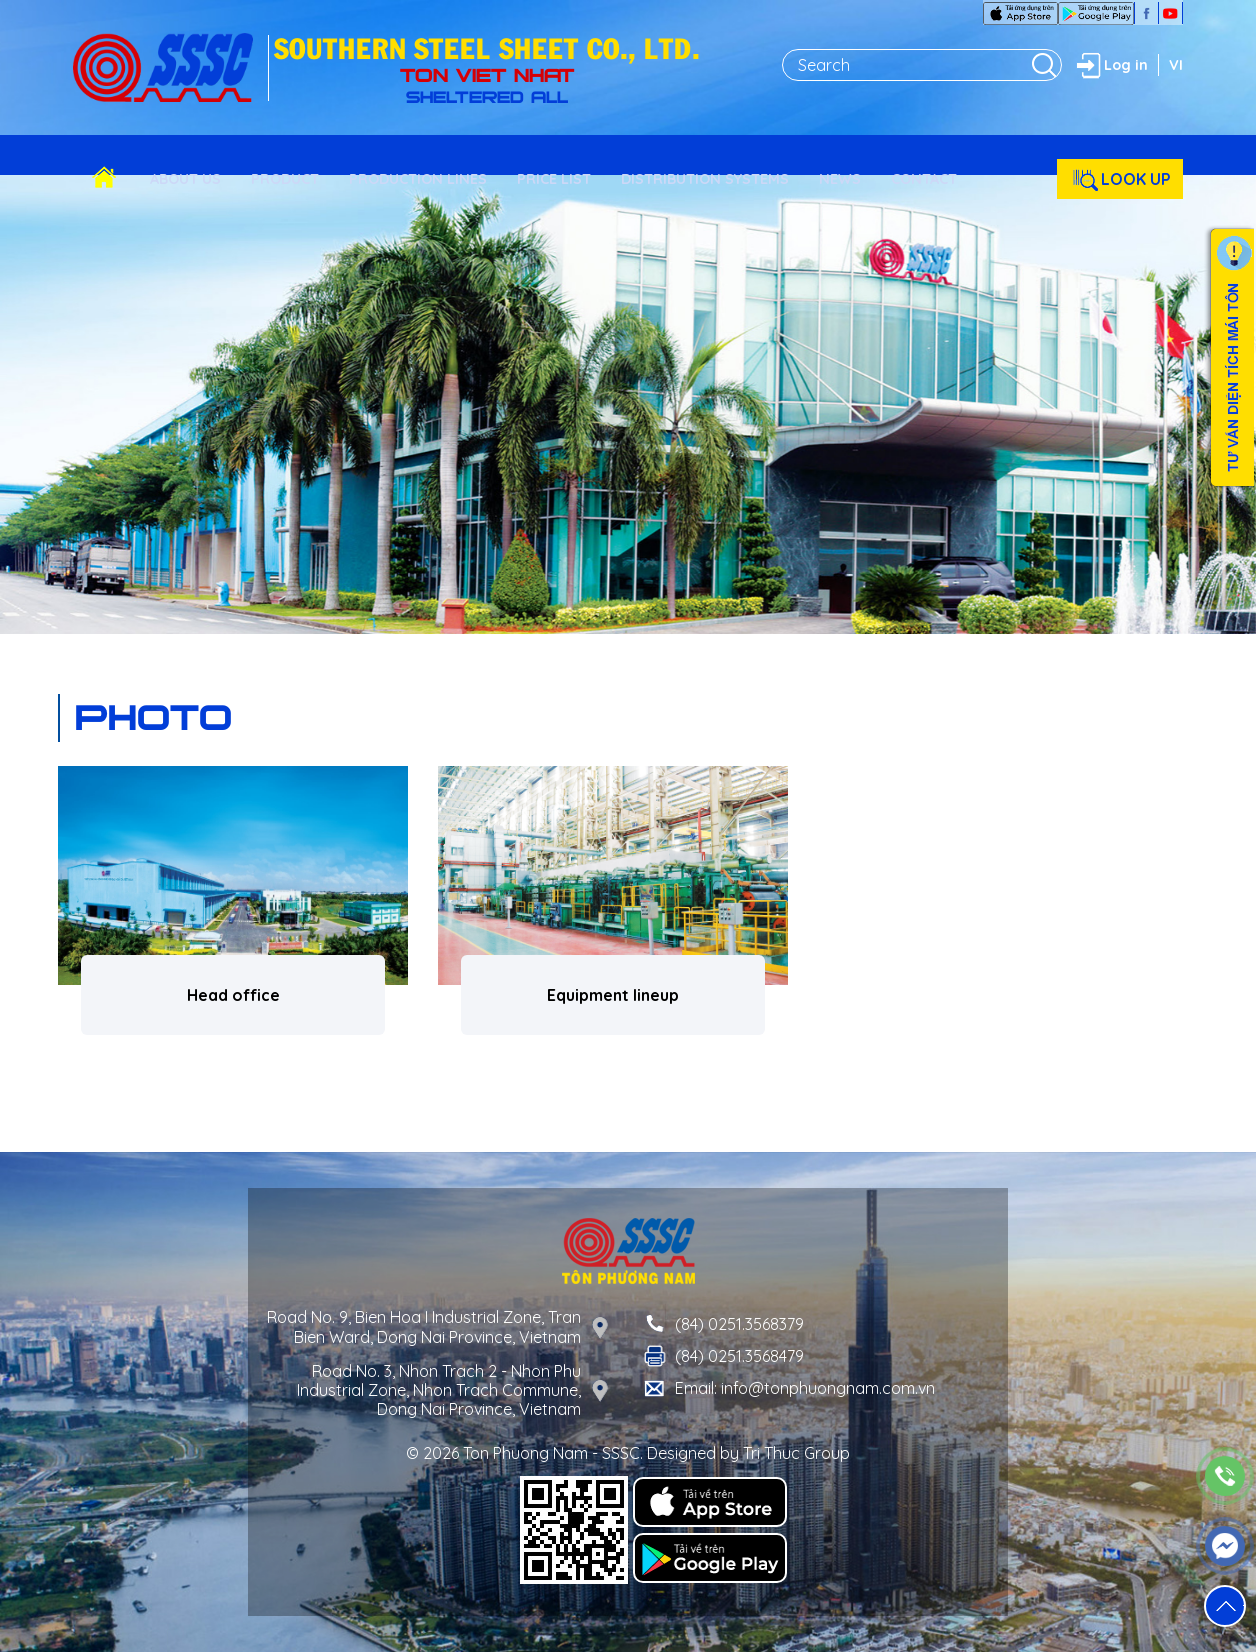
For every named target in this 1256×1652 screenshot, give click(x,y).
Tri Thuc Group (796, 1453)
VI (1176, 65)
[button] (1225, 1606)
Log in (1110, 65)
